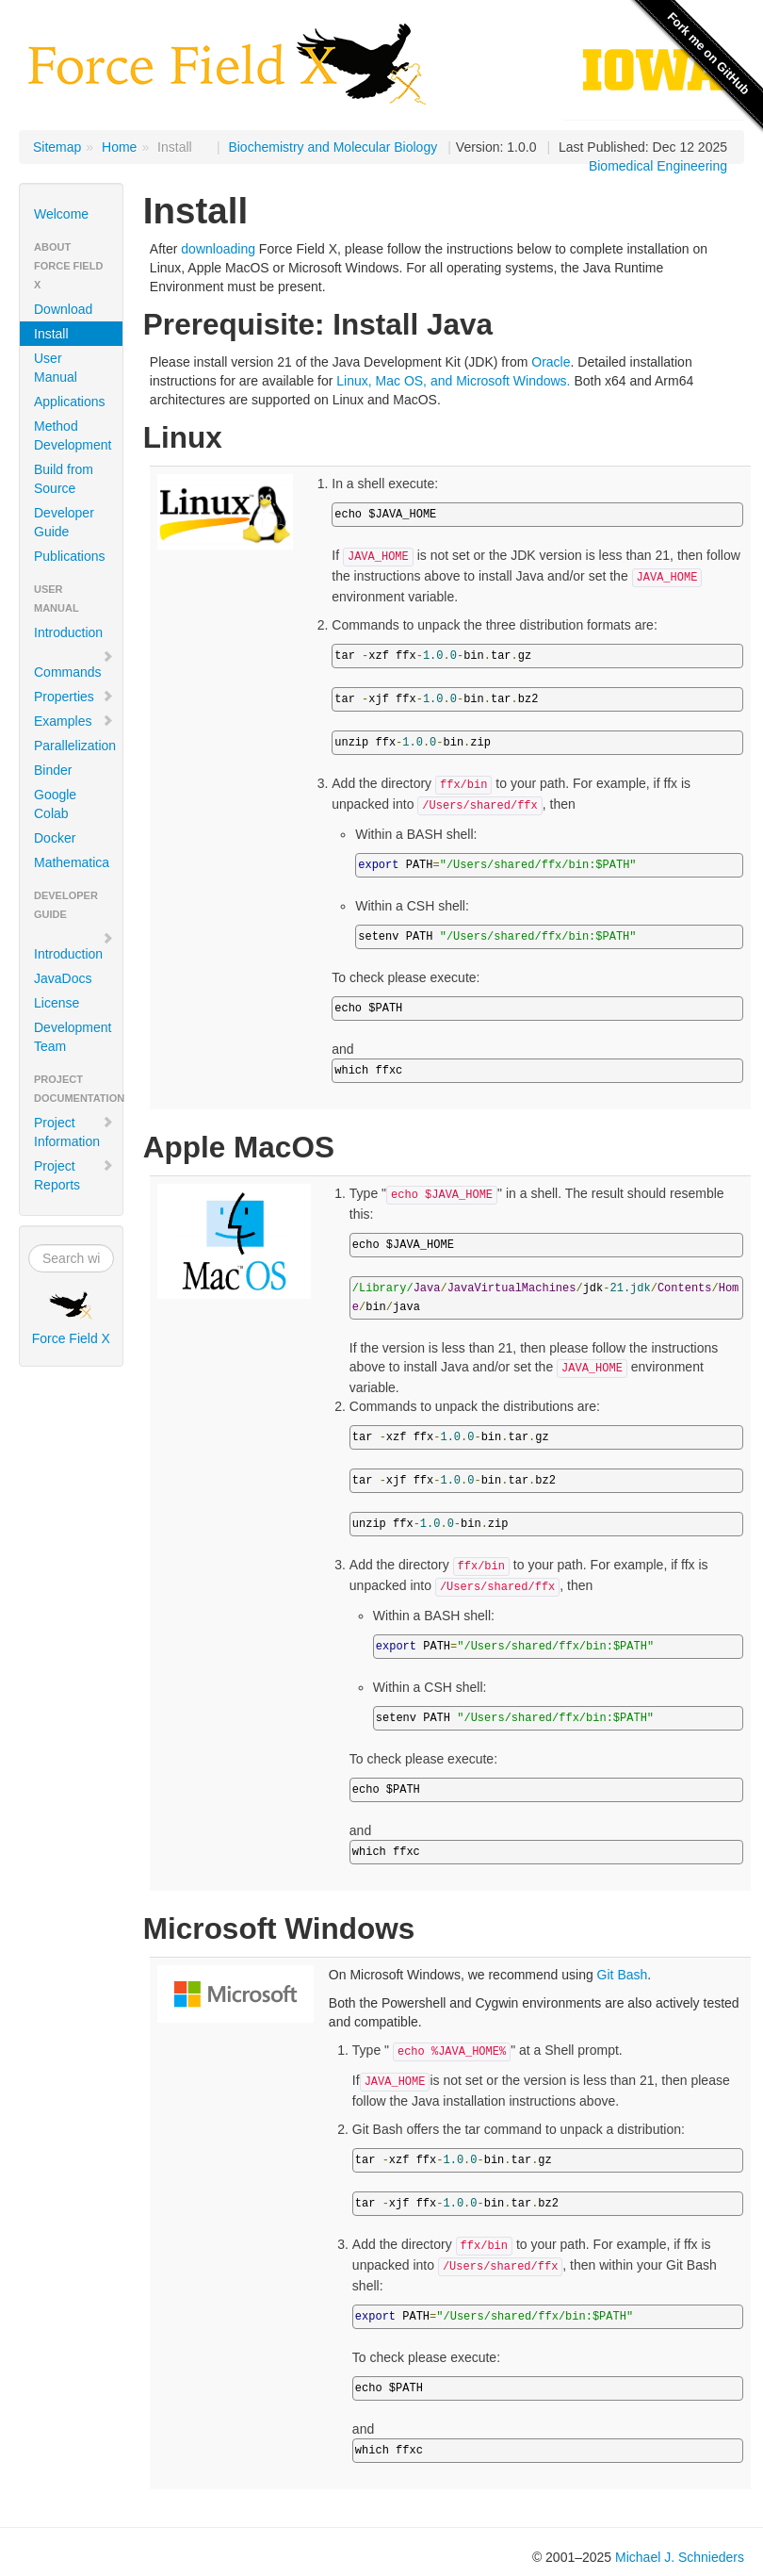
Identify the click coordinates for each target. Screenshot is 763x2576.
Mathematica (71, 862)
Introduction (68, 632)
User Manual (55, 368)
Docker (54, 837)
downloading (218, 248)
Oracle (550, 361)
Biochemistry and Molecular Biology (332, 147)
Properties (74, 696)
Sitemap (57, 147)
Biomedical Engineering (658, 165)
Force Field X (70, 1318)
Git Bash (622, 1974)
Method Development (73, 435)
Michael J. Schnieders (679, 2557)
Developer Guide (64, 522)
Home (119, 147)
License (56, 1002)
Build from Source (63, 479)
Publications (70, 556)
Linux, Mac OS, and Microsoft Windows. (453, 380)
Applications (70, 401)
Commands (74, 664)
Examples (74, 721)
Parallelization (75, 745)
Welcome (61, 214)
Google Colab (55, 804)
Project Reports (74, 1175)
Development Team (73, 1037)
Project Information (74, 1132)
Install (51, 333)
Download (63, 309)
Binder (53, 770)
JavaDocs (62, 978)
